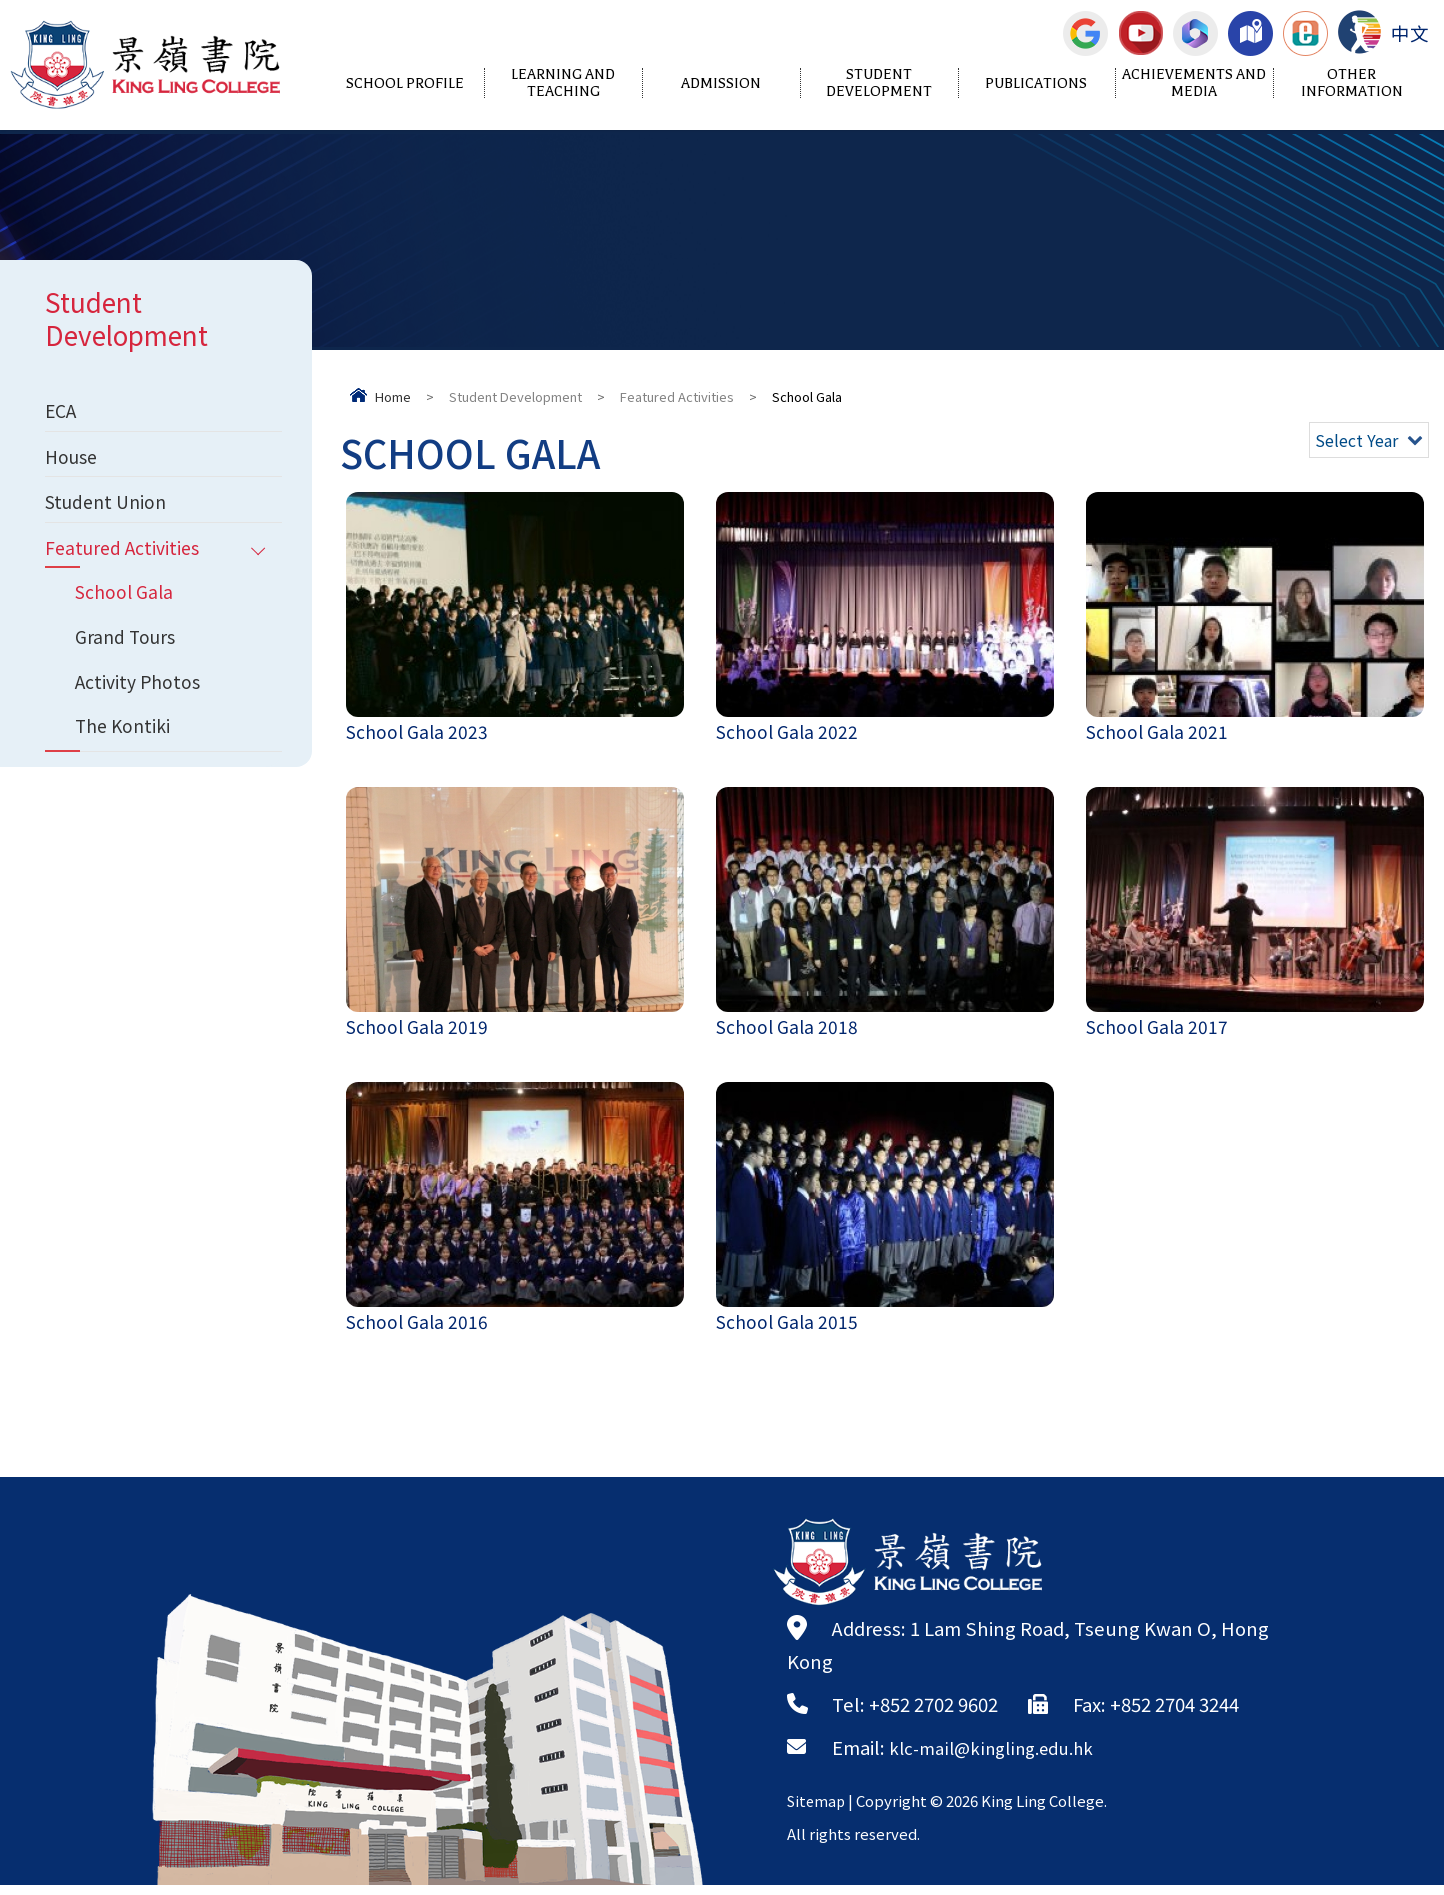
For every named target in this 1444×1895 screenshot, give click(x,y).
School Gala (127, 607)
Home (393, 396)
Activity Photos (140, 703)
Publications (1036, 83)
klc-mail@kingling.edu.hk (1001, 1757)
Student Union (110, 510)
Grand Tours (128, 655)
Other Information (1352, 83)
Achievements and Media (1194, 83)
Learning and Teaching (563, 83)
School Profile (405, 83)
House (73, 461)
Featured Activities (677, 396)
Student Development (879, 83)
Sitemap (818, 1810)
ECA (62, 412)
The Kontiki (125, 751)
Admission (721, 83)
